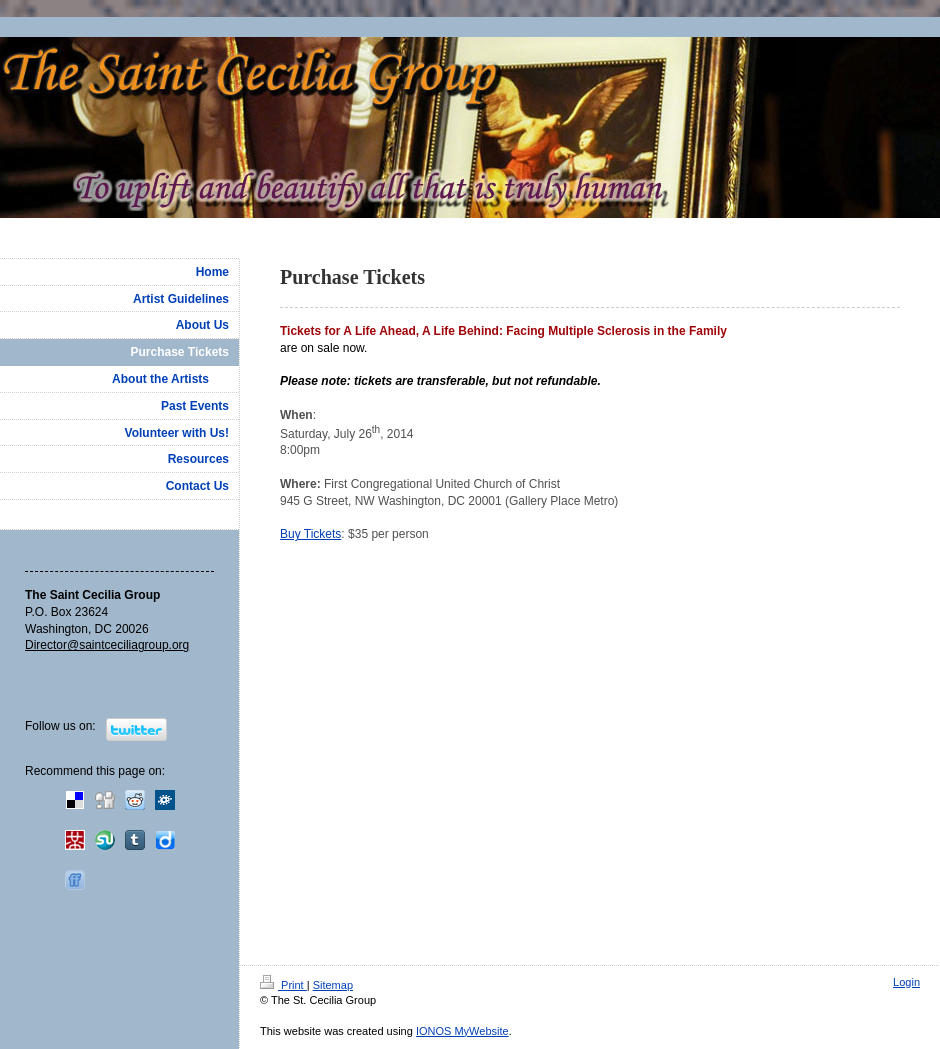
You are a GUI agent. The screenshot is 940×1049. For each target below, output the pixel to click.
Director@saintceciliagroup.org (107, 645)
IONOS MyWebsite (462, 1031)
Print (283, 985)
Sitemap (333, 985)
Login (906, 982)
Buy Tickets (310, 534)
